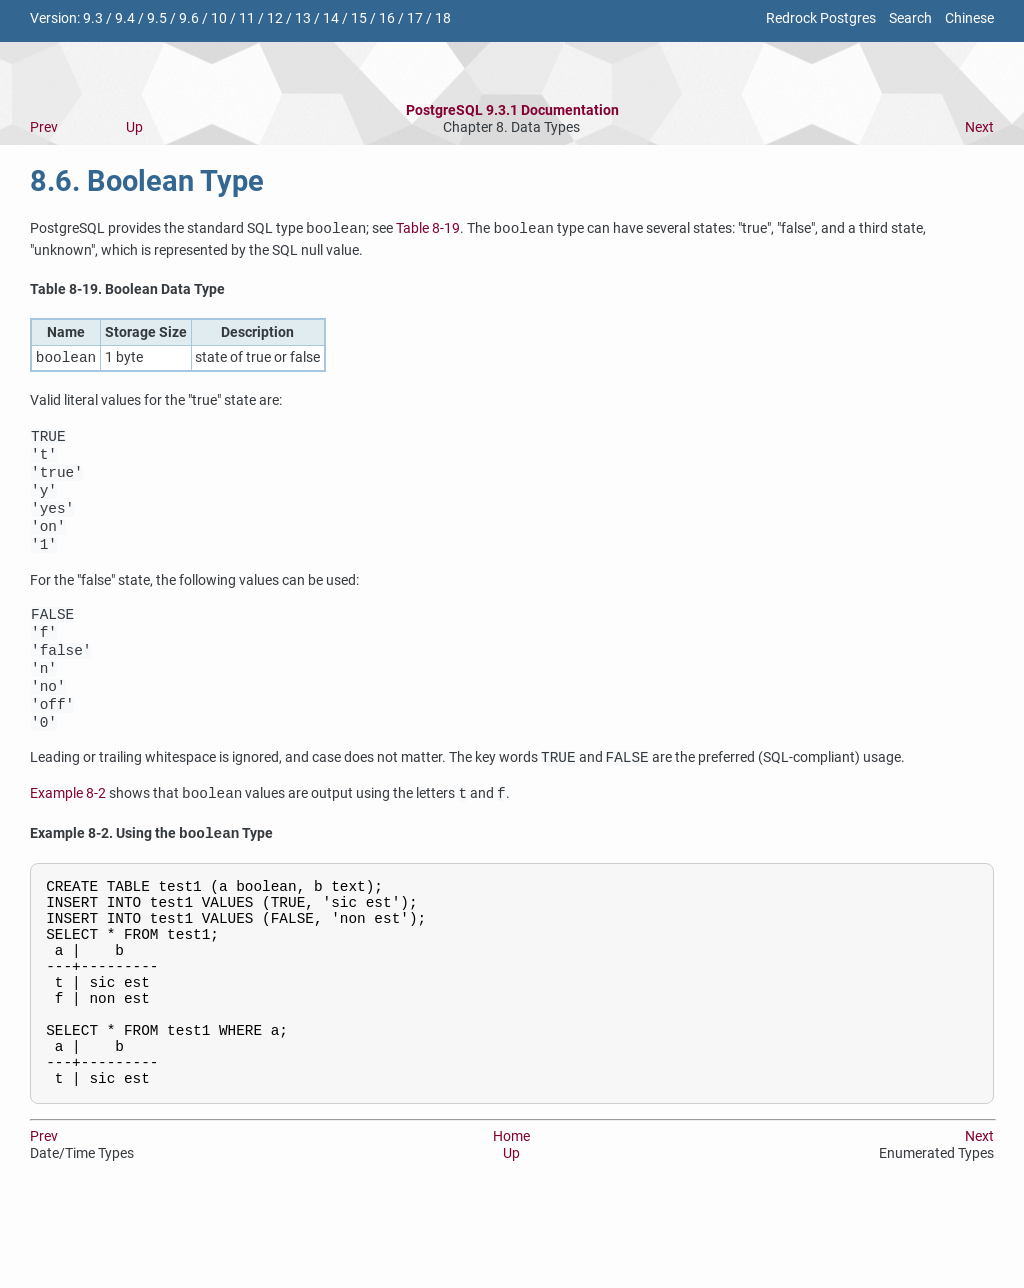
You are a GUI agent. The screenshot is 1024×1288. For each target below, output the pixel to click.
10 (219, 18)
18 (443, 18)
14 (331, 18)
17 (415, 18)
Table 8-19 (428, 229)
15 (359, 18)
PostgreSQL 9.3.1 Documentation (512, 110)
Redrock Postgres (821, 18)
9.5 (157, 18)
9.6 (189, 18)
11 (247, 18)
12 (275, 18)
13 (303, 18)
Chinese (969, 18)
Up (134, 127)
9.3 (93, 18)
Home (511, 1222)
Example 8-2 (68, 840)
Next (979, 127)
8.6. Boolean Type (147, 181)
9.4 (125, 18)
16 (387, 18)
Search (910, 18)
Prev (44, 127)
